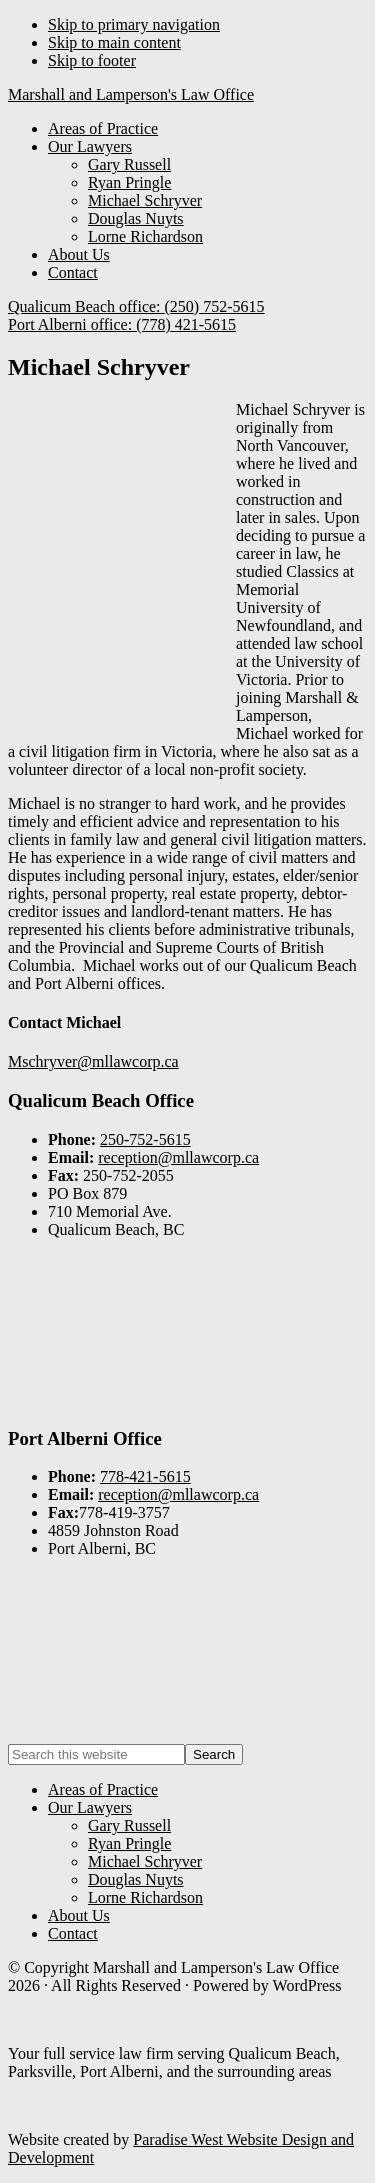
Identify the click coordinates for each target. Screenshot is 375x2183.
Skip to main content (114, 42)
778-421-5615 (145, 1476)
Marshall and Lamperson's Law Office (131, 94)
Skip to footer (92, 60)
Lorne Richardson (145, 1897)
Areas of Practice (103, 1789)
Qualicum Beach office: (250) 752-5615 (136, 306)
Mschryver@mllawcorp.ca (93, 1061)
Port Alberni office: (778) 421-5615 (122, 324)
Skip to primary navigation (134, 24)
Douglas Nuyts (136, 1879)
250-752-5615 (145, 1139)
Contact (73, 1933)
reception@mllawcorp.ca (178, 1157)
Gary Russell (129, 1825)
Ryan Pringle (129, 1843)
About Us (79, 1915)
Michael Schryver (145, 1861)
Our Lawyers (90, 1807)
